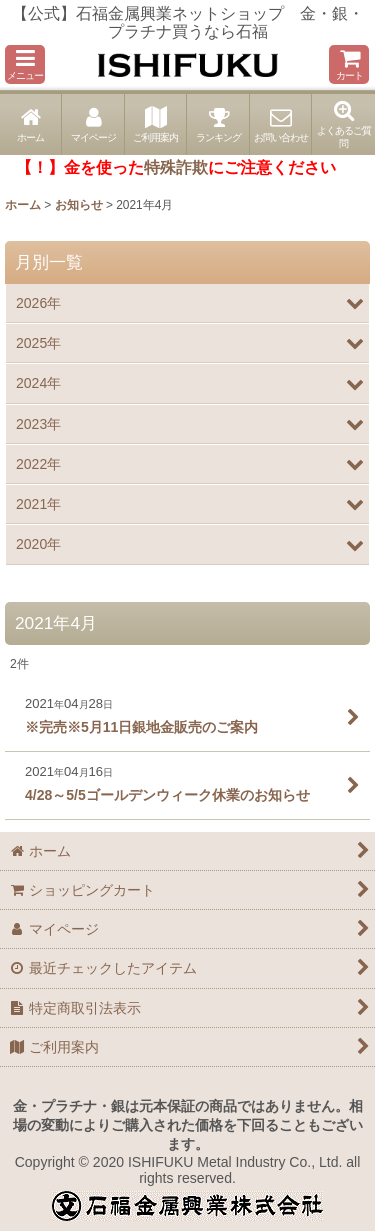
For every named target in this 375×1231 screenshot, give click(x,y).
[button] (25, 64)
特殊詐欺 (176, 167)
